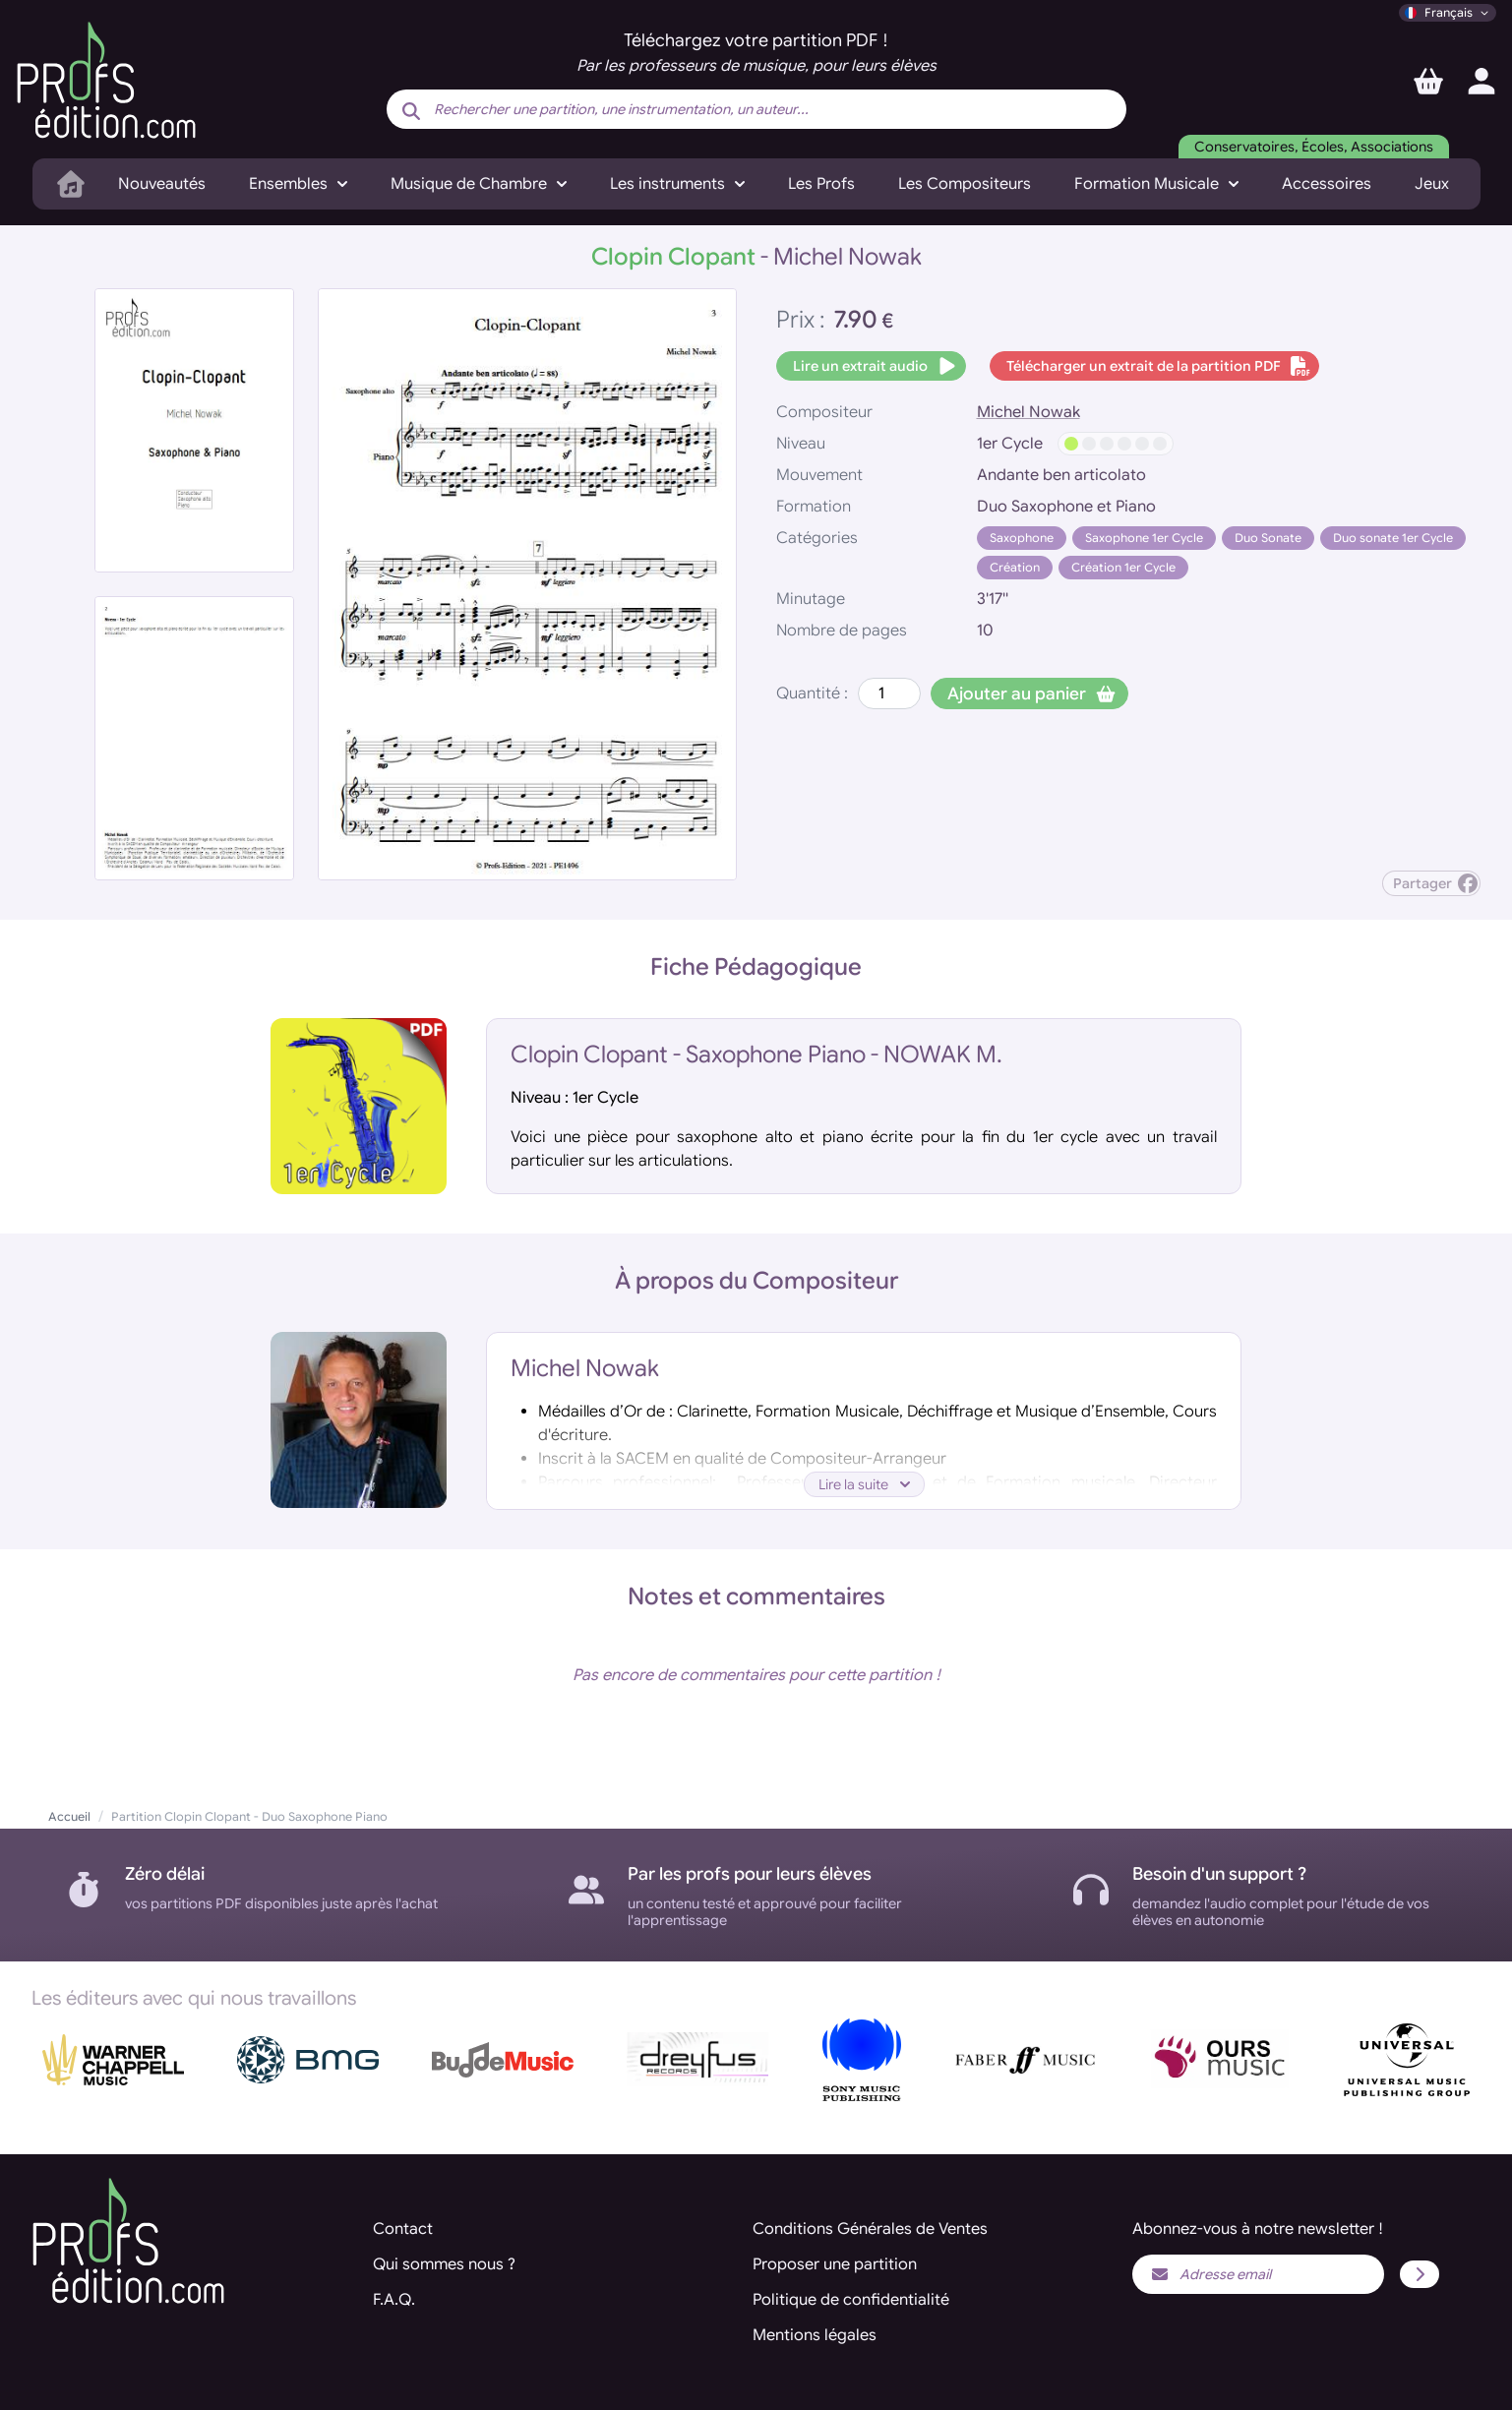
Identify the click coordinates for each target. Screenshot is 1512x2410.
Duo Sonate (1268, 537)
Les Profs (821, 184)
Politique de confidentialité (851, 2300)
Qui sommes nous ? (444, 2264)
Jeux (1432, 184)
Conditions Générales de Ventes (870, 2229)
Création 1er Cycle (1123, 567)
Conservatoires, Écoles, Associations (1313, 146)
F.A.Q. (394, 2300)
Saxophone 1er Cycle (1144, 537)
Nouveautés (162, 184)
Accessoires (1326, 184)
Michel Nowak (1028, 412)
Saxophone (1022, 537)
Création (1015, 567)
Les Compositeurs (964, 184)
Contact (403, 2229)
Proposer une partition (835, 2264)
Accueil (69, 1816)
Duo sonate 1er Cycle (1393, 537)
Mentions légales (815, 2335)
